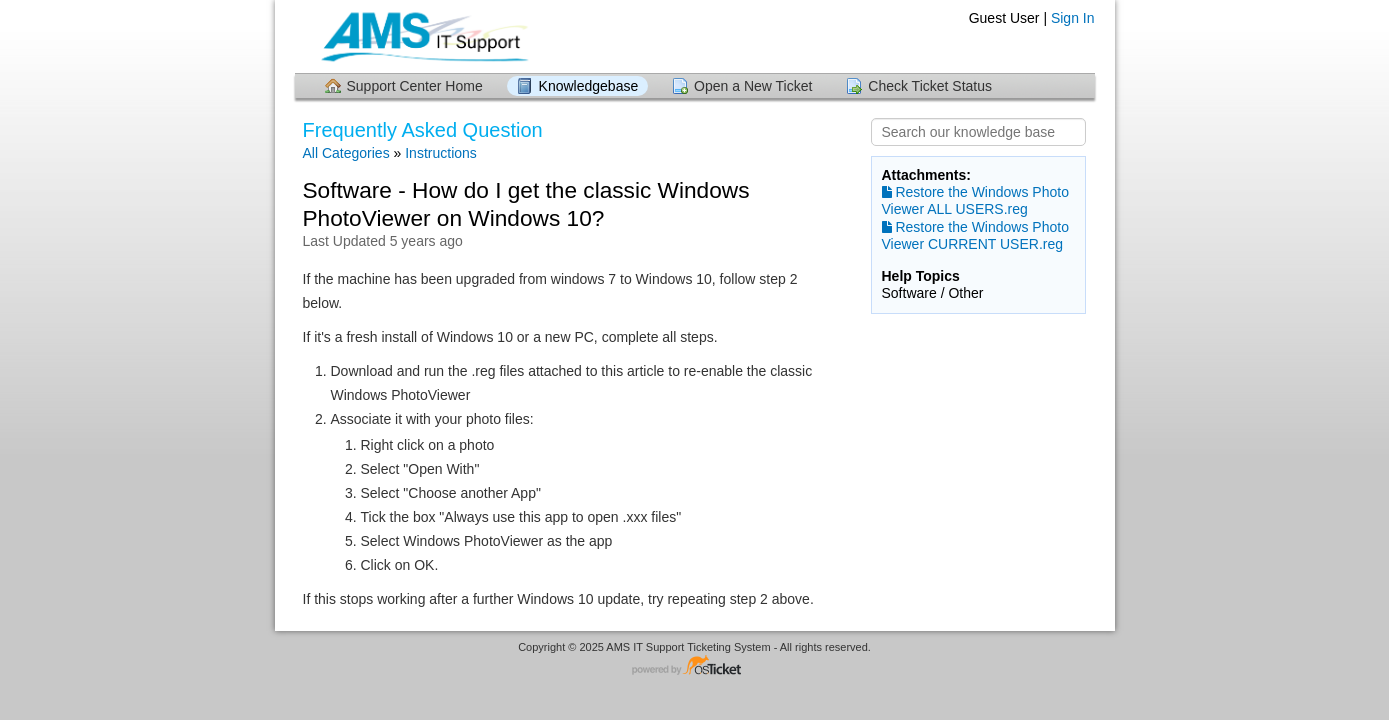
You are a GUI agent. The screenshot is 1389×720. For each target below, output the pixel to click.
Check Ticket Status (930, 86)
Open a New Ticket (753, 86)
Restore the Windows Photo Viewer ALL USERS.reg (975, 200)
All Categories (346, 153)
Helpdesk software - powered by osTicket (695, 666)
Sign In (1073, 18)
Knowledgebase (589, 86)
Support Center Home (415, 86)
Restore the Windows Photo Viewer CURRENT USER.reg (975, 235)
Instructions (441, 153)
